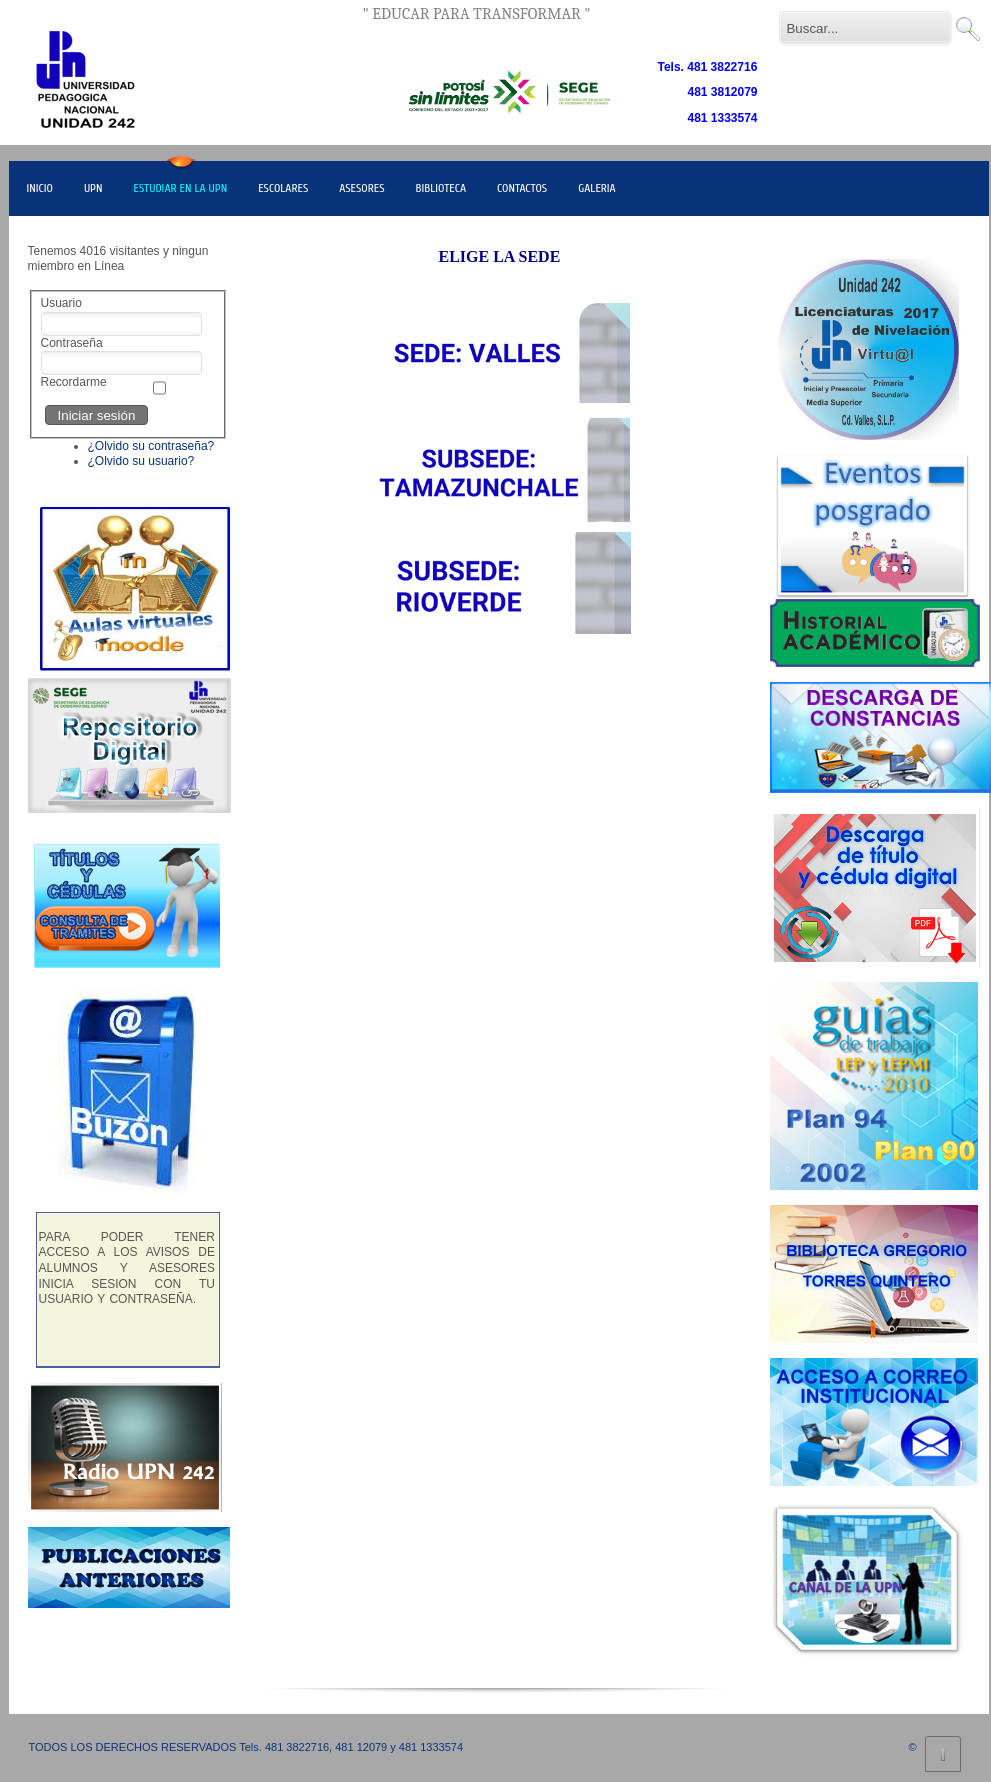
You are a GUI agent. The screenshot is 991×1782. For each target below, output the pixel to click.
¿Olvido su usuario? (141, 461)
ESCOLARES (283, 188)
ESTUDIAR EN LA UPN (180, 188)
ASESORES (361, 188)
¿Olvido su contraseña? (151, 446)
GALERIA (597, 188)
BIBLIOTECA (441, 188)
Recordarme (74, 382)
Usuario (61, 303)
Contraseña (72, 343)
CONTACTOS (522, 188)
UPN (93, 188)
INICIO (40, 188)
